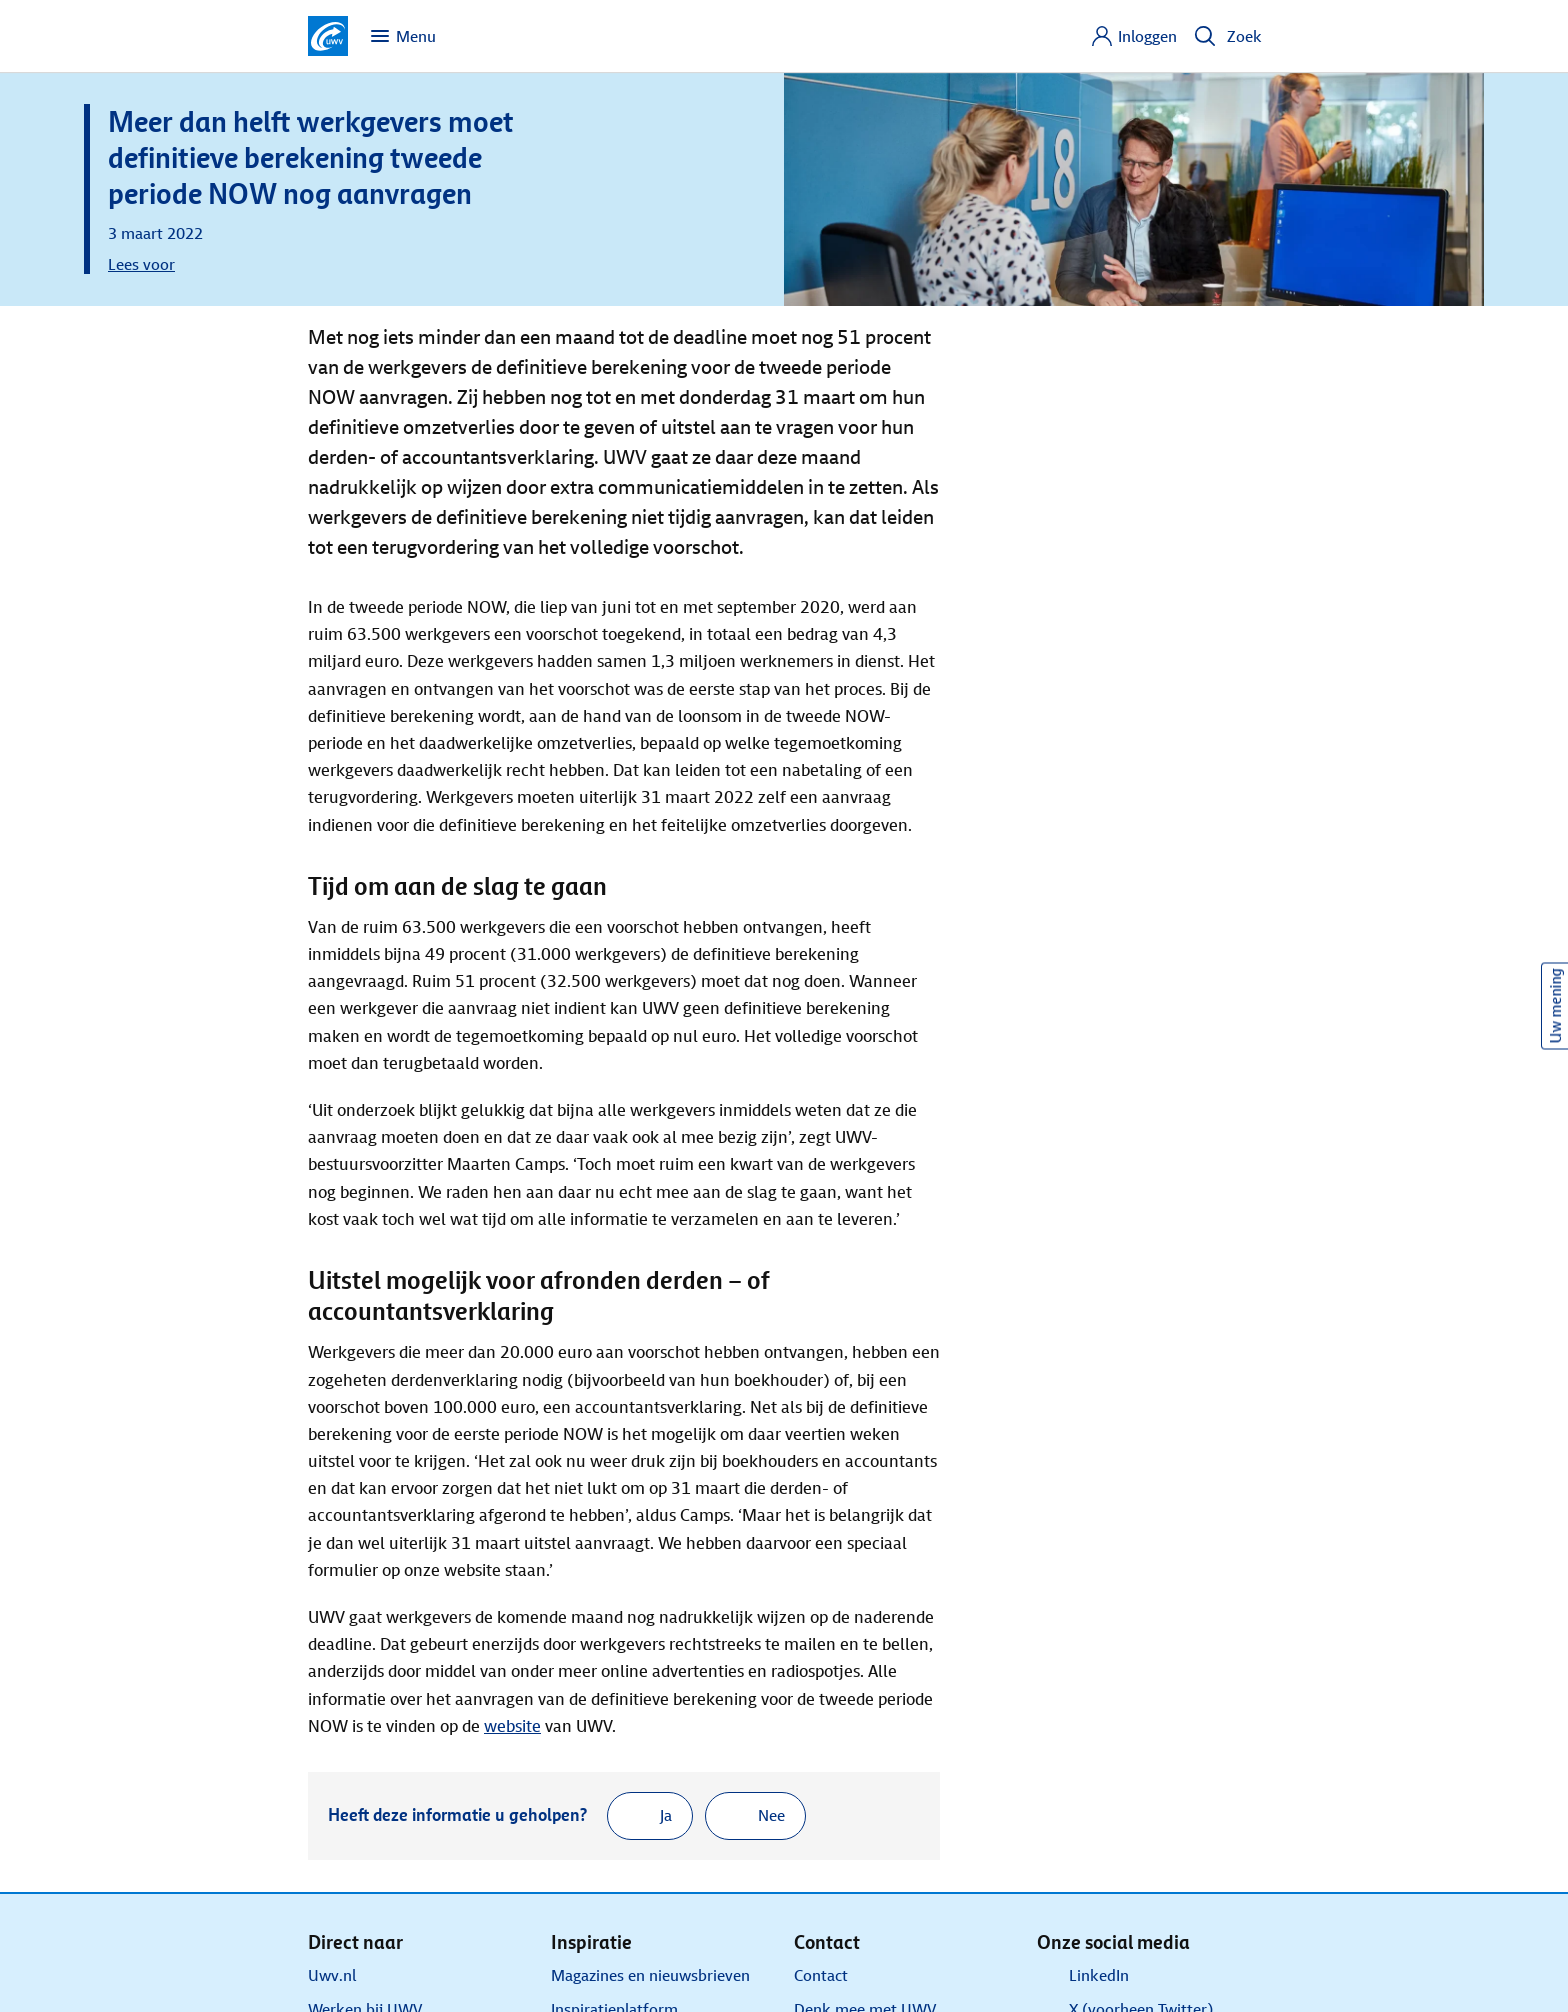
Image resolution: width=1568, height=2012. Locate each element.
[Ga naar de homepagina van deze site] (328, 36)
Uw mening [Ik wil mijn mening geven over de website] (1555, 1006)
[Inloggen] (1133, 36)
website (512, 1726)
